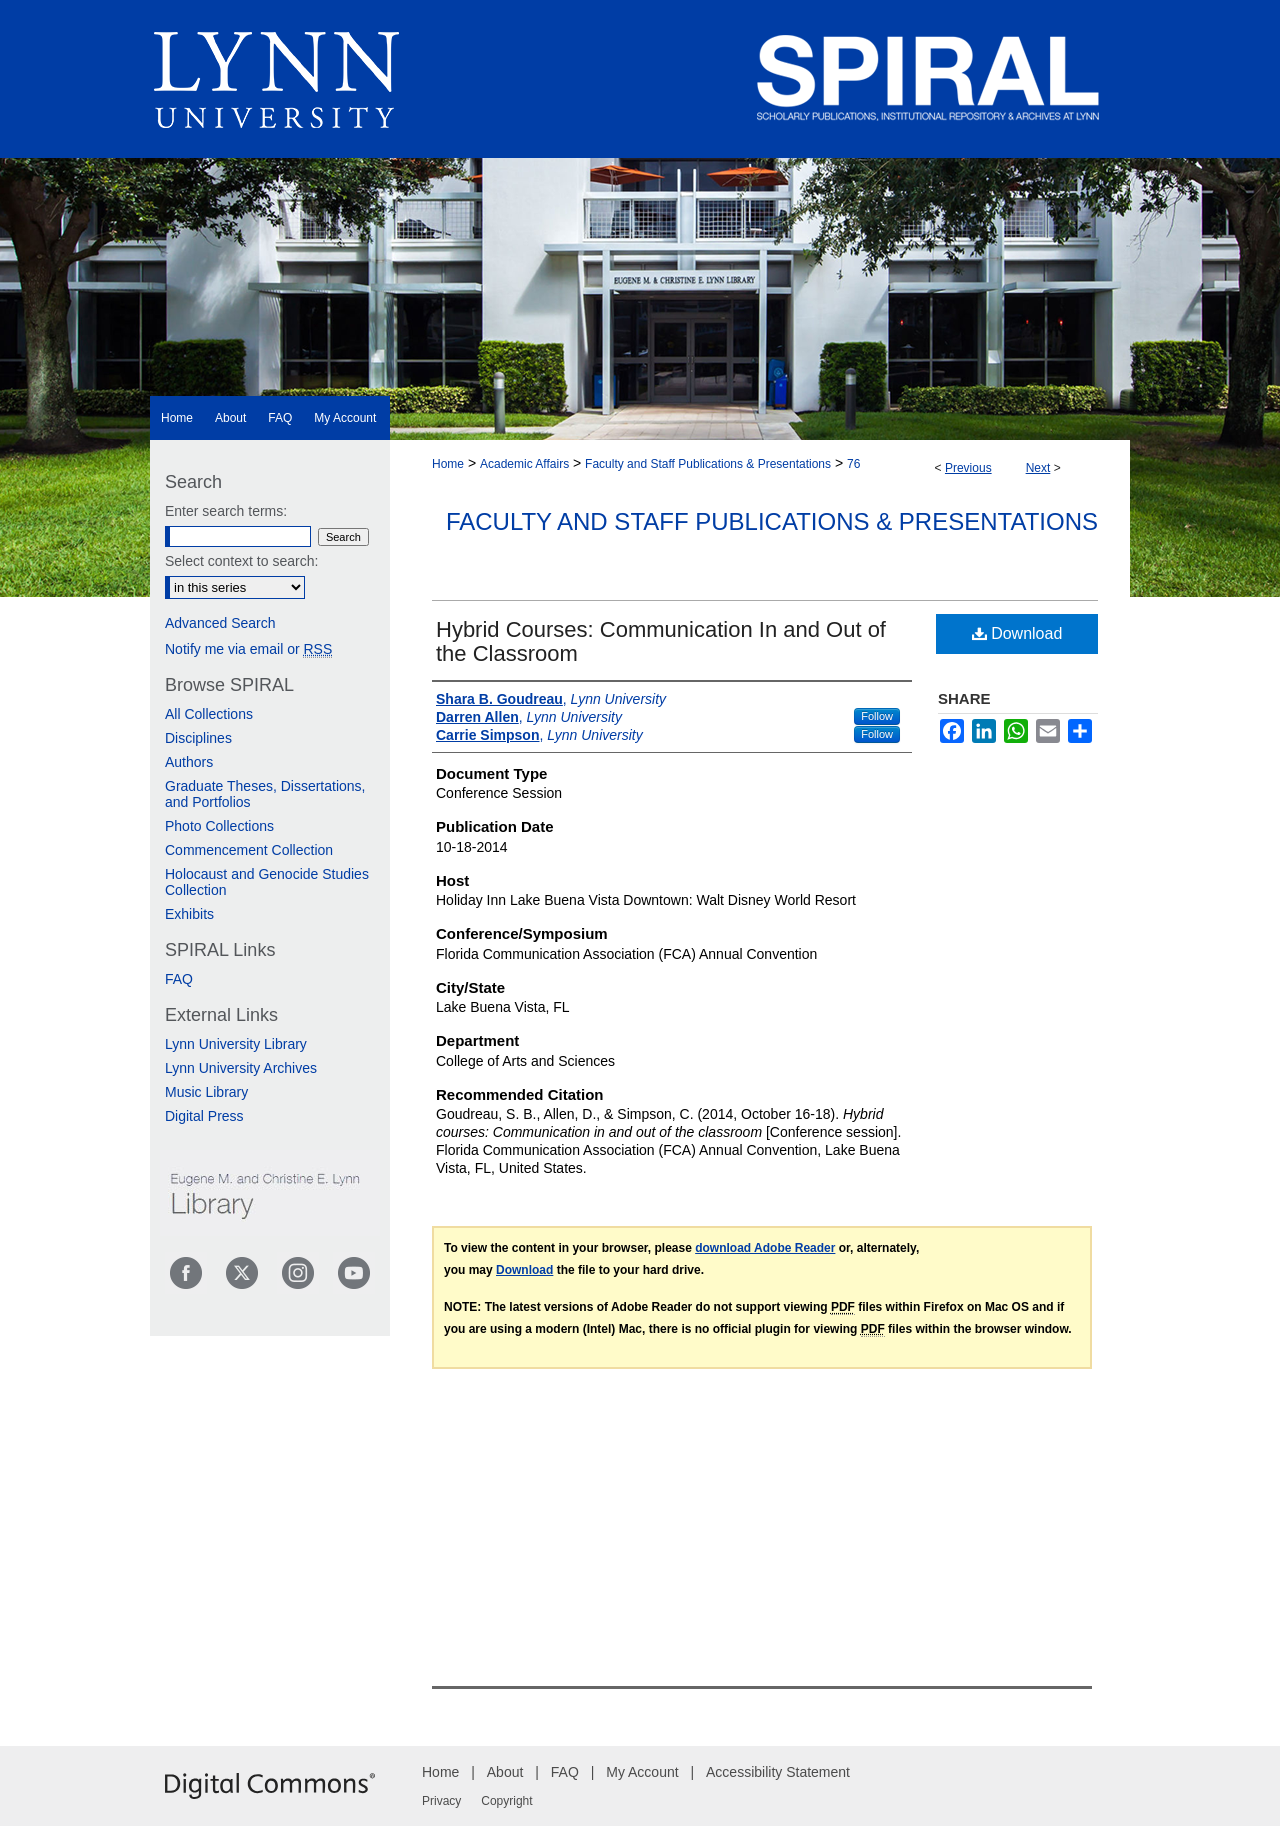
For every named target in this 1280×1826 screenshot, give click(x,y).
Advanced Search (220, 623)
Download (1017, 633)
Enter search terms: (226, 511)
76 (853, 464)
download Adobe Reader (765, 1248)
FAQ (179, 979)
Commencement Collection (249, 850)
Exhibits (189, 914)
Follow (877, 716)
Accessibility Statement (778, 1772)
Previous (968, 468)
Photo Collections (219, 826)
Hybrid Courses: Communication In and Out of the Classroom (661, 641)
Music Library (206, 1092)
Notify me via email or (248, 649)
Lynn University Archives (241, 1068)
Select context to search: (241, 561)
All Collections (209, 714)
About (505, 1772)
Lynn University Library (236, 1044)
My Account (642, 1772)
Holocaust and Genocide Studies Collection (267, 882)
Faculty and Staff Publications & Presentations (708, 464)
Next (1038, 468)
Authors (189, 762)
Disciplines (198, 738)
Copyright (506, 1801)
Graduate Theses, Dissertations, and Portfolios (265, 794)
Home (448, 464)
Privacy (441, 1801)
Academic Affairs (524, 464)
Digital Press (204, 1116)
